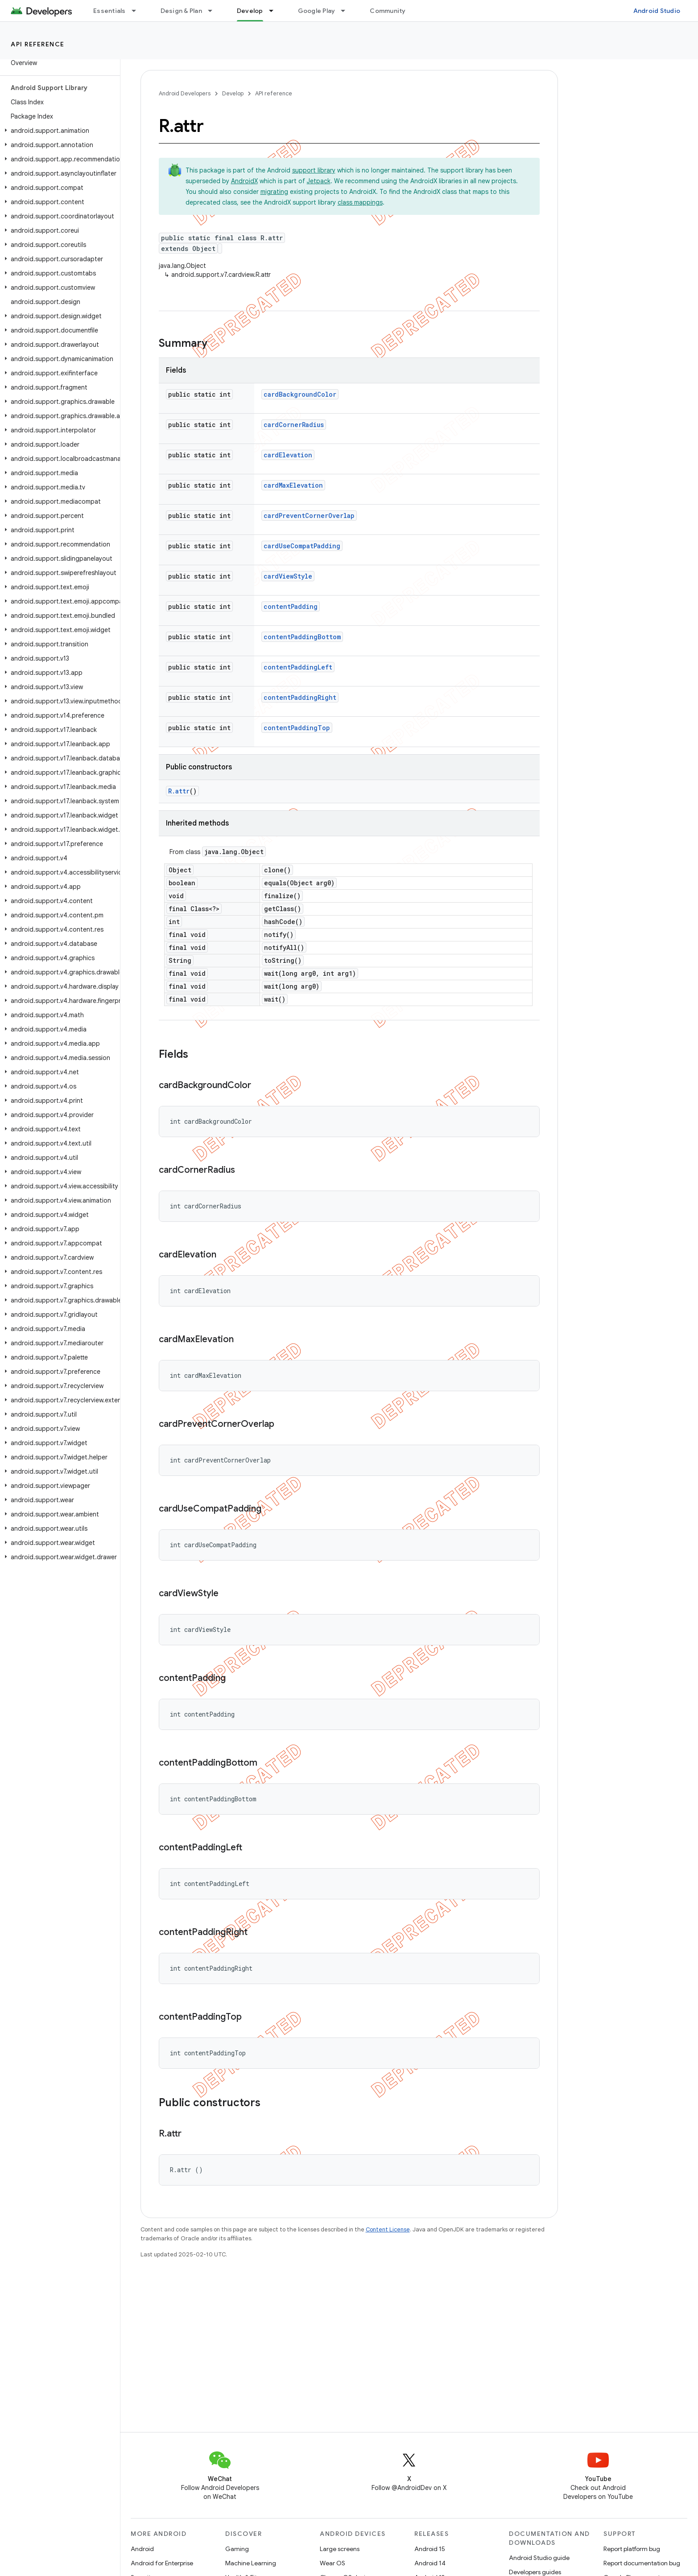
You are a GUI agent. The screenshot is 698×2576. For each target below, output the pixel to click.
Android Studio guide (539, 2558)
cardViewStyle (288, 576)
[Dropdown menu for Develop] (275, 10)
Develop (233, 93)
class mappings (360, 202)
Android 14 (430, 2563)
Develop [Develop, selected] (250, 11)
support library (313, 170)
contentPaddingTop (297, 727)
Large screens (339, 2549)
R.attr (179, 791)
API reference (38, 44)
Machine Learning (250, 2563)
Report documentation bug (641, 2563)
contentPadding (291, 606)
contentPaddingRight (300, 697)
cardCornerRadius (294, 424)
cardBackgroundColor (300, 394)
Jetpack (318, 181)
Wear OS (332, 2563)
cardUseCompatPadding (302, 546)
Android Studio (657, 11)
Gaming (237, 2549)
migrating (274, 192)
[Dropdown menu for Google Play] (347, 10)
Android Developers (185, 93)
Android (142, 2549)
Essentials (109, 11)
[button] (58, 130)
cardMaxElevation (293, 485)
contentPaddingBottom (302, 637)
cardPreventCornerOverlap (309, 515)
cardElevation (288, 455)
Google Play (316, 11)
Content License (388, 2229)
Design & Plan (181, 11)
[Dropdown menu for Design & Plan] (214, 10)
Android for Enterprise (162, 2563)
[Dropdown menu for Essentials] (138, 10)
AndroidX (244, 181)
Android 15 (429, 2549)
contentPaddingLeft (298, 667)
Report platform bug (631, 2549)
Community (387, 11)
